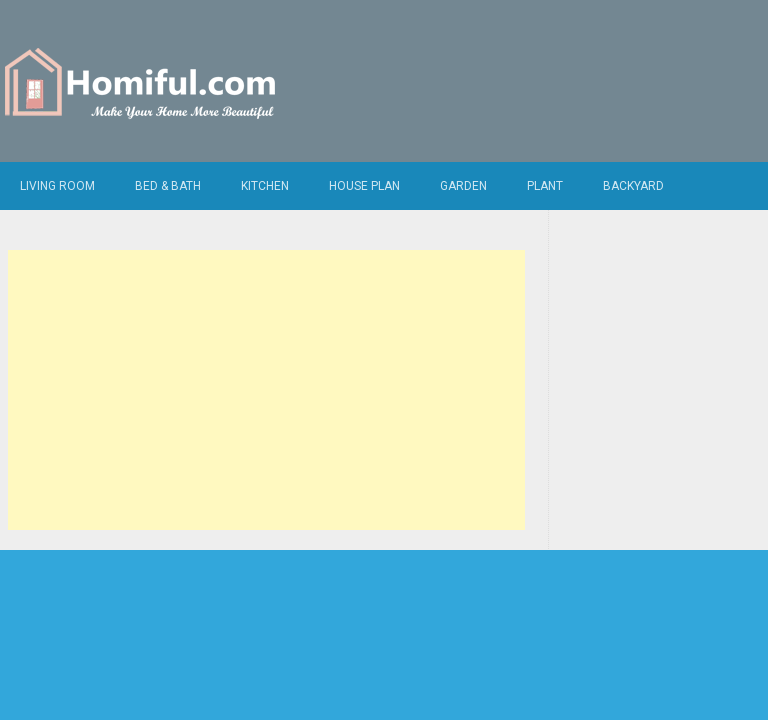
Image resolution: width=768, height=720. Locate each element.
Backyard (633, 186)
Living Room (57, 186)
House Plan (364, 186)
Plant (545, 186)
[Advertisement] (267, 390)
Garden (463, 186)
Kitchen (265, 186)
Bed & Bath (168, 186)
